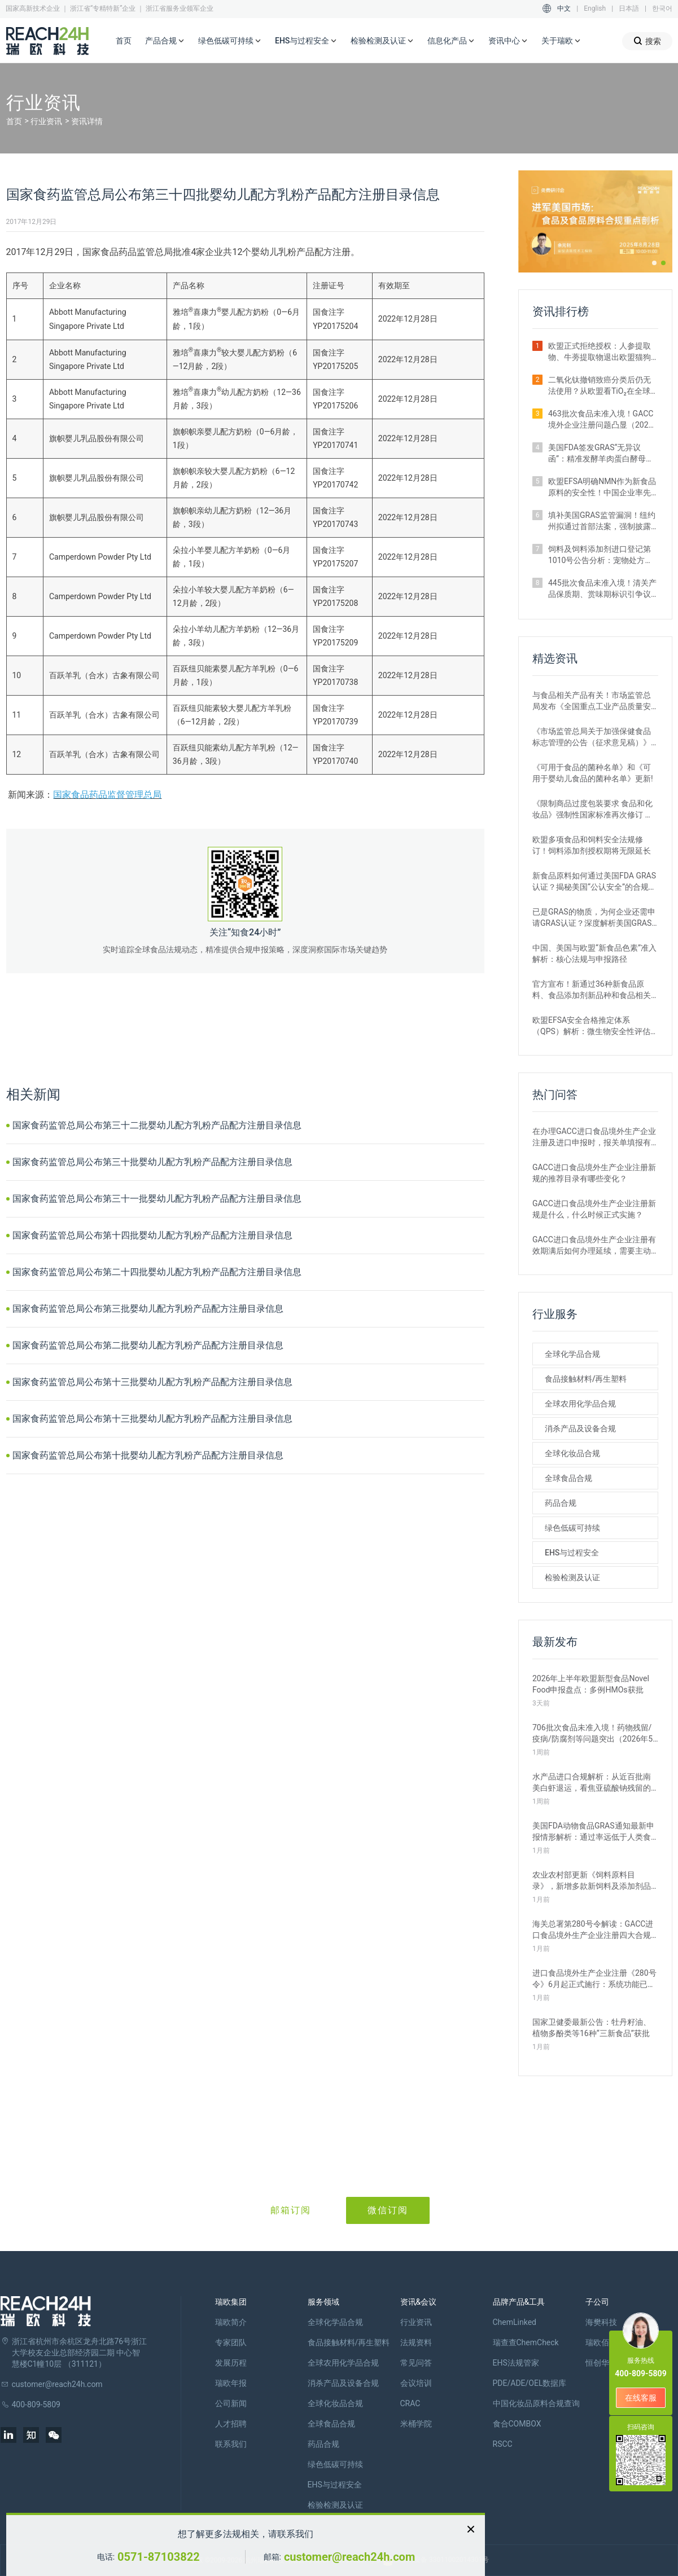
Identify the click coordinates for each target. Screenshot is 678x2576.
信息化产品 (451, 41)
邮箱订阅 (290, 2210)
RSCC (503, 2443)
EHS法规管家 (516, 2362)
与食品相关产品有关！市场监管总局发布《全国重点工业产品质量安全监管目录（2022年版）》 (591, 701)
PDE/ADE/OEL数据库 (530, 2383)
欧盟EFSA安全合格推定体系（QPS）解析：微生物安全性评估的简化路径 (591, 1026)
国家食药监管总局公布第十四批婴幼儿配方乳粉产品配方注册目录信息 (152, 1235)
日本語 (629, 8)
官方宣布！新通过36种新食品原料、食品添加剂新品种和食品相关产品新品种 (591, 990)
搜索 (647, 40)
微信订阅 (388, 2210)
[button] (654, 263)
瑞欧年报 (231, 2383)
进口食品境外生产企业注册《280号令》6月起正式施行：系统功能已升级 (594, 1979)
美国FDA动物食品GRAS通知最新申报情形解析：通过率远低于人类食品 (593, 1832)
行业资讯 (46, 121)
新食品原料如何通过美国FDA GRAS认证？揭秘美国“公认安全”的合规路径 (594, 882)
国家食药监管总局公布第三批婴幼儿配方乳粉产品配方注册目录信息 (147, 1308)
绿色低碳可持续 (229, 41)
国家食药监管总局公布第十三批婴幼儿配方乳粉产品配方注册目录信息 (152, 1382)
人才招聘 (231, 2423)
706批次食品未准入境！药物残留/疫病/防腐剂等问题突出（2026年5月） (592, 1733)
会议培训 (416, 2383)
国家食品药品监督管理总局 (107, 794)
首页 (124, 40)
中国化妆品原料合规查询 (536, 2403)
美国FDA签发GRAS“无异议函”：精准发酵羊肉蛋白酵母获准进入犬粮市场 (601, 453)
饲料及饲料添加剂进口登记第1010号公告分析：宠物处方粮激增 (600, 555)
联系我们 (231, 2443)
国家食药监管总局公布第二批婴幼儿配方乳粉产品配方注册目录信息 (147, 1345)
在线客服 (641, 2397)
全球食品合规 (568, 1478)
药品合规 (560, 1502)
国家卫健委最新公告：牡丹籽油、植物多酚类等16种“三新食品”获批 (591, 2027)
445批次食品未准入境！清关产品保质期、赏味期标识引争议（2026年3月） (602, 589)
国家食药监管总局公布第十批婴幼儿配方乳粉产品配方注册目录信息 (147, 1455)
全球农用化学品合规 (580, 1403)
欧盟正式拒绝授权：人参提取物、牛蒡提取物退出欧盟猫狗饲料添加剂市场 (599, 352)
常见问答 (416, 2362)
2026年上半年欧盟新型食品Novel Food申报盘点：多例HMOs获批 (590, 1684)
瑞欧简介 (231, 2322)
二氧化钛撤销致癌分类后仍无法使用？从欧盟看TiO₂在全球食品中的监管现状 (599, 386)
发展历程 (231, 2362)
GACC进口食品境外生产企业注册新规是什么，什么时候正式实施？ (594, 1209)
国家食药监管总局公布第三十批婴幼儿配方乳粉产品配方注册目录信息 (152, 1162)
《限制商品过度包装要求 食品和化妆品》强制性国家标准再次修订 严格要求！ (592, 809)
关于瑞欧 (561, 41)
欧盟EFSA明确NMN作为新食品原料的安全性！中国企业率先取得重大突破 (602, 487)
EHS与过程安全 (306, 41)
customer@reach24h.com (349, 2557)
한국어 (662, 8)
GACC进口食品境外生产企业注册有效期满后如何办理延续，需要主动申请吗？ (594, 1245)
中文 (564, 8)
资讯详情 (87, 121)
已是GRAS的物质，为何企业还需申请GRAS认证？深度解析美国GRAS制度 (593, 918)
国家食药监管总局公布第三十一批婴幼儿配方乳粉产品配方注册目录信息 (156, 1198)
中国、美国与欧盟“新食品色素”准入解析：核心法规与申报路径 (594, 953)
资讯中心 (508, 41)
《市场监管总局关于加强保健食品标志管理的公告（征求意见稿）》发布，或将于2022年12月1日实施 (591, 737)
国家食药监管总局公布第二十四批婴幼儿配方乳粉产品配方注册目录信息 (156, 1272)
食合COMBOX (517, 2423)
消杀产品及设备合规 (580, 1428)
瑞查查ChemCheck (526, 2342)
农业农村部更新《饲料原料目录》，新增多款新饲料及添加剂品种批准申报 (591, 1881)
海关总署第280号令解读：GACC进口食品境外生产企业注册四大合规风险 (592, 1930)
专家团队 (231, 2342)
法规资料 (416, 2342)
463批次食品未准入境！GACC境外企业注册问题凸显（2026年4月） (600, 419)
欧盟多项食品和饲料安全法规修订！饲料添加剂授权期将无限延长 (591, 845)
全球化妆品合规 (572, 1453)
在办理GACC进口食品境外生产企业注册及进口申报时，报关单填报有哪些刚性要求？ (594, 1137)
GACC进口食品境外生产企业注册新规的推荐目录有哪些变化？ (594, 1173)
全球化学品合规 (572, 1354)
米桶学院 (416, 2423)
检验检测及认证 (382, 41)
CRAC (410, 2403)
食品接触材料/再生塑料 (586, 1378)
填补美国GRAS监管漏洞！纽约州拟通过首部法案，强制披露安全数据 (601, 521)
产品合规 (165, 41)
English (595, 8)
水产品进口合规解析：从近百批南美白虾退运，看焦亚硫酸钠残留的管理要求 (591, 1782)
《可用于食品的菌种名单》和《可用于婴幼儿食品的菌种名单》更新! (592, 773)
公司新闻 (231, 2403)
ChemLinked (514, 2322)
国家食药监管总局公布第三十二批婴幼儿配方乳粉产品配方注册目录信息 (156, 1125)
